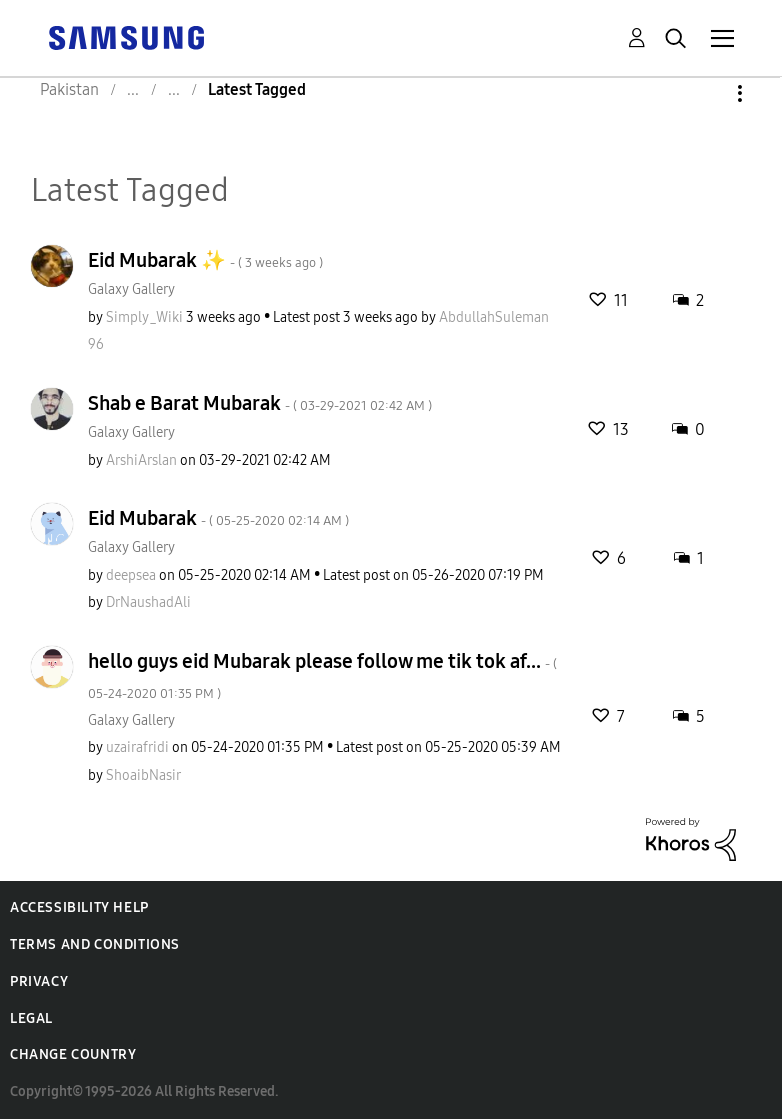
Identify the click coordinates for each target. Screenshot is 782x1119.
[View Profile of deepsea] (131, 575)
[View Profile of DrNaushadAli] (148, 602)
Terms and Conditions (95, 944)
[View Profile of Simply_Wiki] (144, 317)
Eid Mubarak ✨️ (205, 260)
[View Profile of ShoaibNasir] (143, 775)
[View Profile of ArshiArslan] (141, 460)
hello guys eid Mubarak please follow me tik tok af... (322, 675)
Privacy (39, 981)
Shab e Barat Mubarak (260, 403)
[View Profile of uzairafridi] (137, 747)
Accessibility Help (79, 907)
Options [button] (706, 93)
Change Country (73, 1054)
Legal (31, 1018)
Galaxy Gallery (131, 289)
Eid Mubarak (218, 518)
